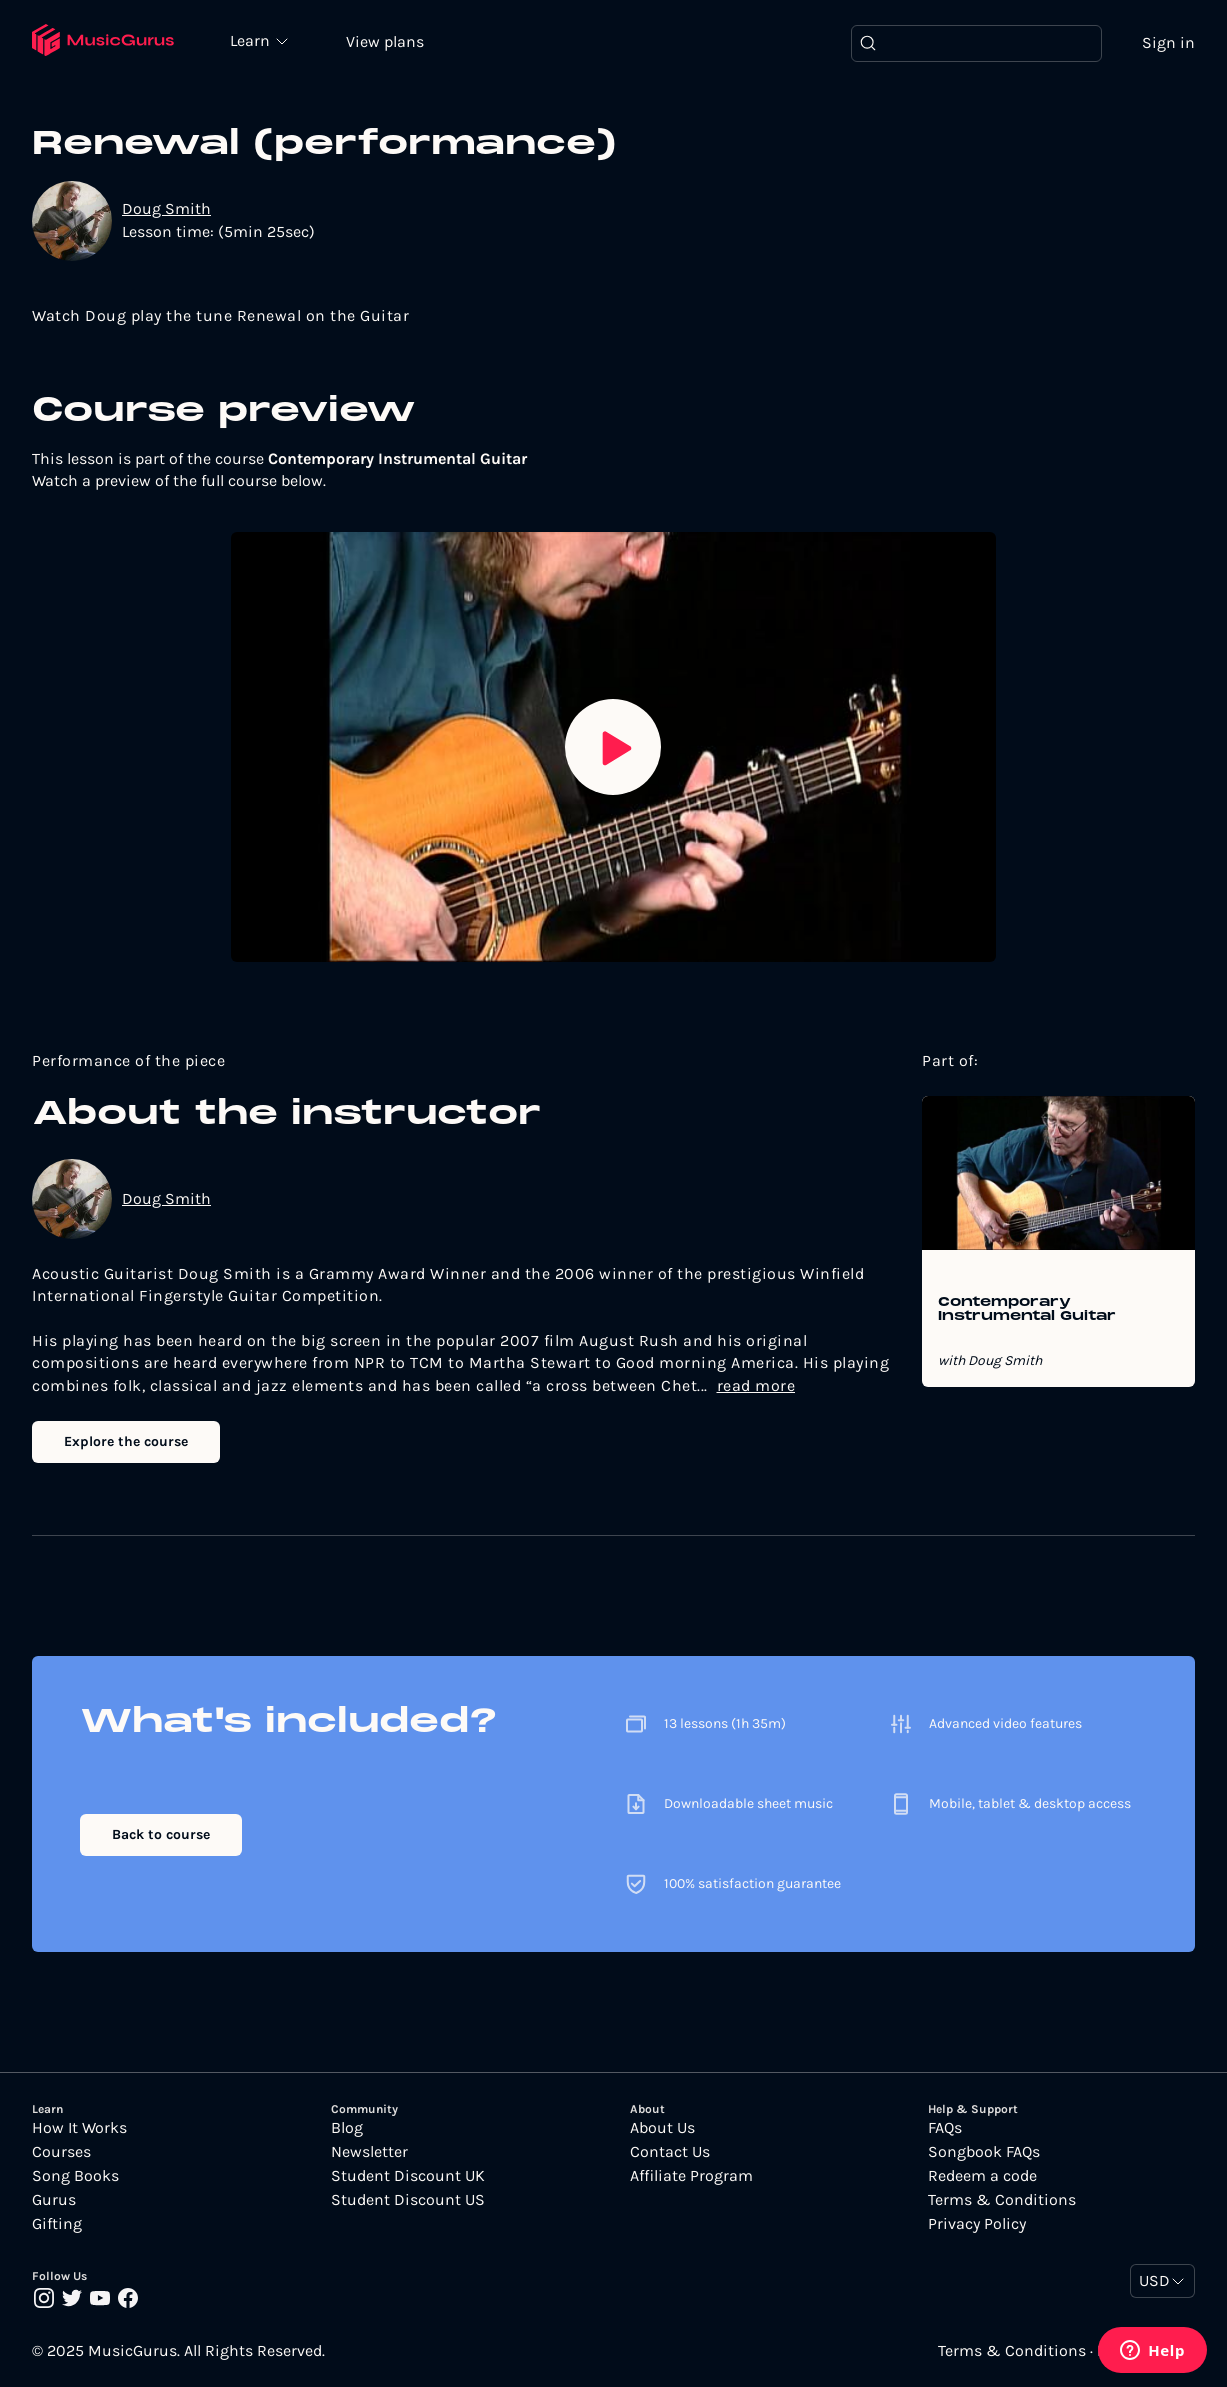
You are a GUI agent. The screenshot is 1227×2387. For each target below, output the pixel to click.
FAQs (945, 2128)
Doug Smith (166, 208)
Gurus (54, 2200)
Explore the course (126, 1441)
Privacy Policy (977, 2224)
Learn (252, 40)
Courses (61, 2152)
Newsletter (369, 2152)
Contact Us (670, 2152)
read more (756, 1385)
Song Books (75, 2176)
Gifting (57, 2224)
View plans (385, 41)
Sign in (1168, 42)
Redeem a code (982, 2176)
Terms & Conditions (1002, 2200)
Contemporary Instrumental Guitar (1027, 1310)
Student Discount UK (408, 2176)
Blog (347, 2128)
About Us (662, 2128)
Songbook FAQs (984, 2152)
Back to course (161, 1834)
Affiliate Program (691, 2176)
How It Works (79, 2128)
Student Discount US (408, 2200)
